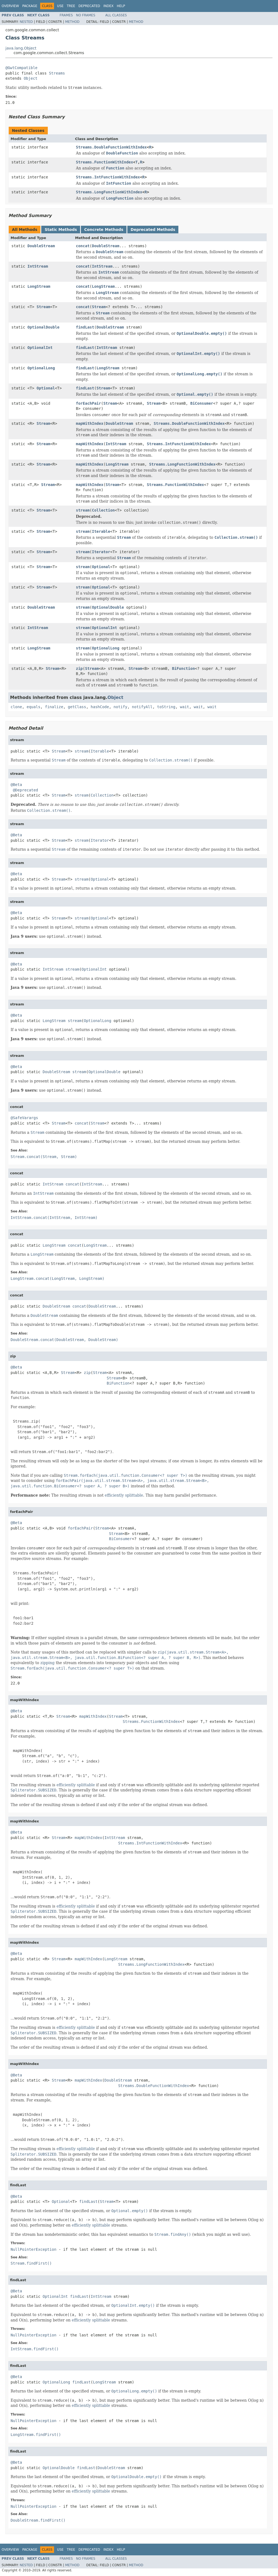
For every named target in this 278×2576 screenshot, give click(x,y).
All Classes (116, 15)
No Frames (85, 15)
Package (29, 6)
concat (83, 246)
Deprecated (89, 6)
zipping (47, 1663)
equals (33, 707)
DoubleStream (41, 246)
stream (83, 510)
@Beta (16, 784)
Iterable (101, 531)
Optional (46, 388)
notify (120, 707)
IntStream (37, 266)
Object (30, 78)
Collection (103, 510)
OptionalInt (40, 347)
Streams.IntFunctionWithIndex (108, 177)
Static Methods (61, 229)
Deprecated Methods (153, 229)
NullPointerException (33, 2249)
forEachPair (88, 403)
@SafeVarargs (24, 1118)
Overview (10, 6)
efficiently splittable (124, 1495)
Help (121, 6)
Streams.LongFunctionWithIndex (109, 192)
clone (16, 707)
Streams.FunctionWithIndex (104, 162)
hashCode (100, 707)
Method (72, 22)
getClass (77, 707)
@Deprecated (25, 790)
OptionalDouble (43, 327)
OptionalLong (41, 368)
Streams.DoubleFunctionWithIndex (111, 147)
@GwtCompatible (21, 68)
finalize (54, 707)
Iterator (101, 552)
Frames (66, 15)
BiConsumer (201, 403)
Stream (43, 307)
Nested (26, 22)
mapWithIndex (89, 423)
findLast (85, 327)
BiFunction (183, 668)
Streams (57, 73)
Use (60, 6)
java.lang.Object (20, 48)
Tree (71, 6)
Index (108, 6)
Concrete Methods (103, 229)
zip (79, 668)
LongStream (38, 286)
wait (184, 707)
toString (166, 707)
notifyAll (142, 707)
